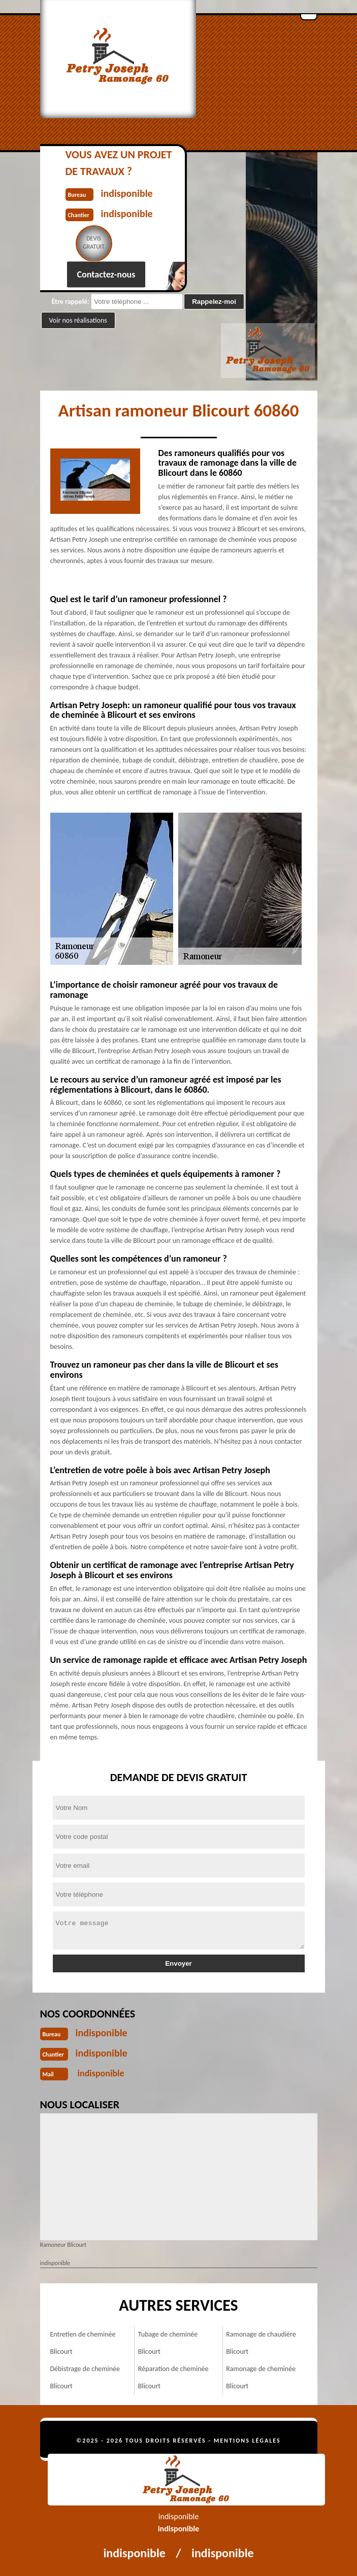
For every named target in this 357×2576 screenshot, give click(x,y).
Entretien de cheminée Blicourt (83, 2343)
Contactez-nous (106, 274)
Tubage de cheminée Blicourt (168, 2343)
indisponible (101, 2033)
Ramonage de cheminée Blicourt (261, 2377)
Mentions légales (247, 2440)
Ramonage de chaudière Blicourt (261, 2343)
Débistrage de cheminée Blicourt (85, 2377)
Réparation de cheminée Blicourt (173, 2377)
